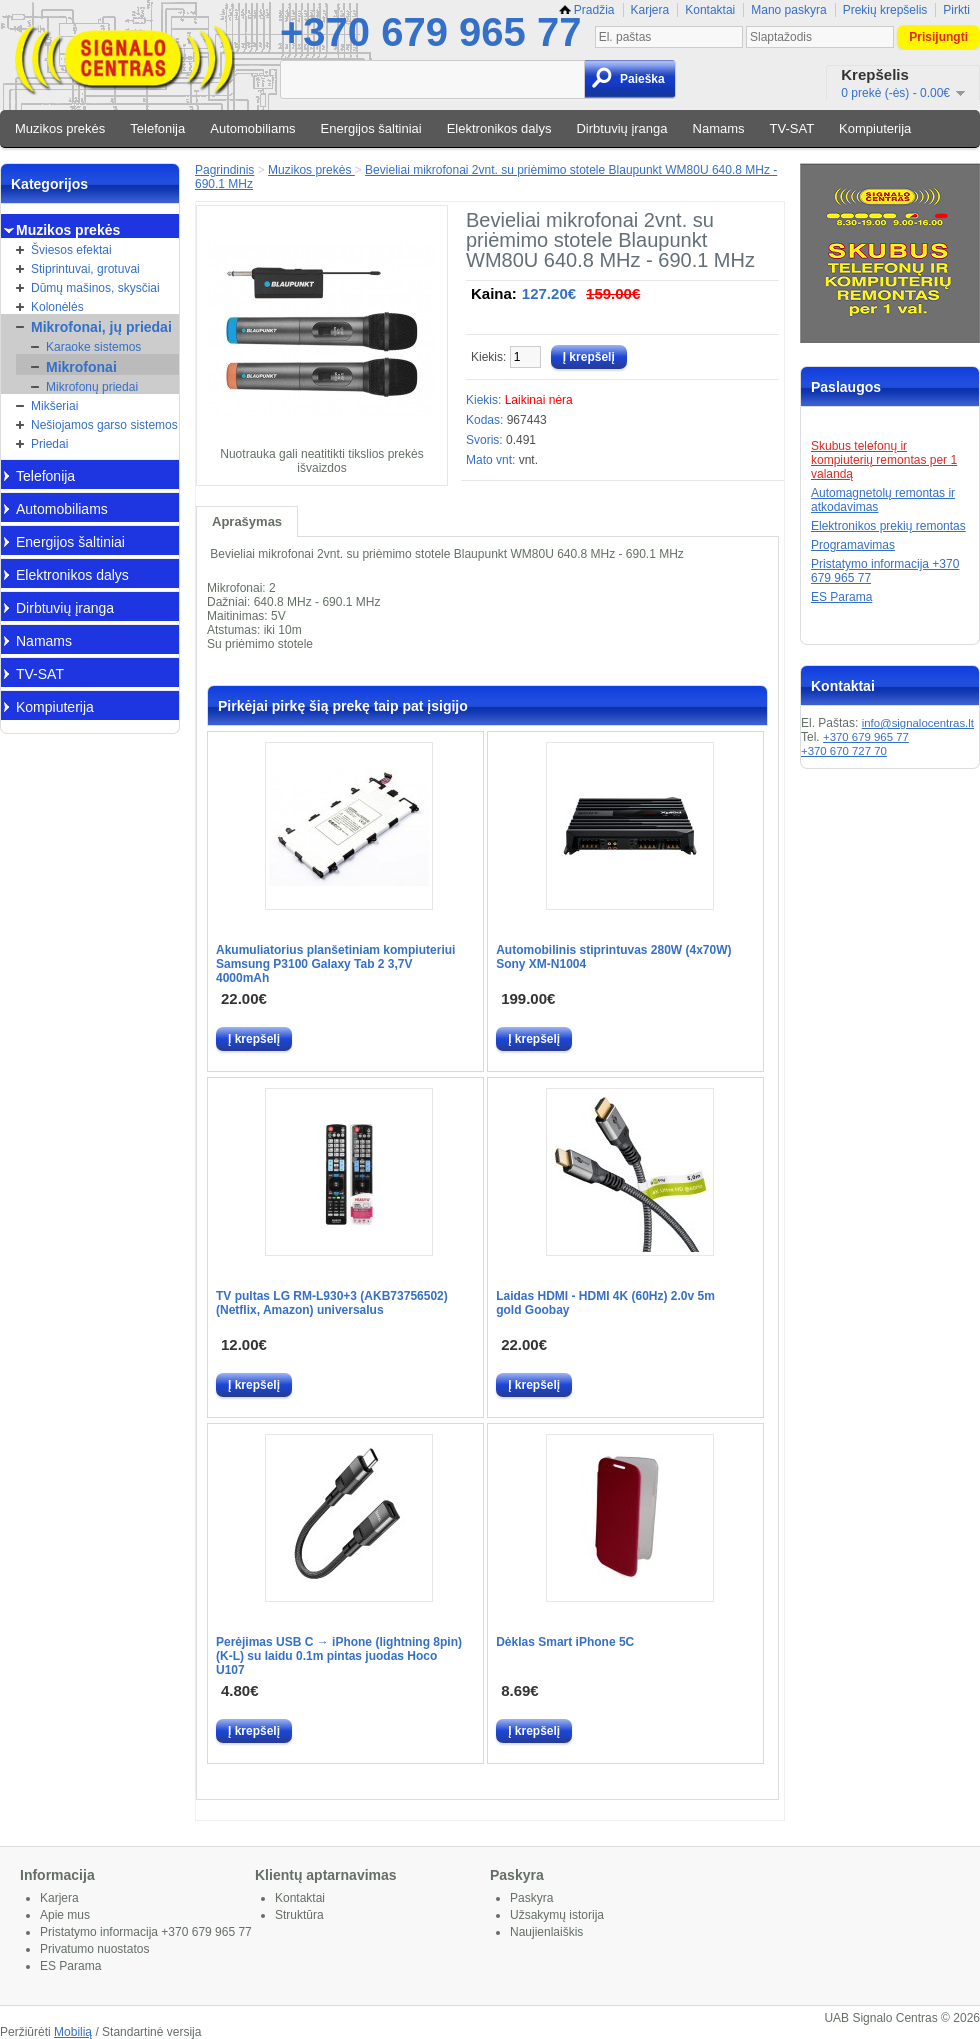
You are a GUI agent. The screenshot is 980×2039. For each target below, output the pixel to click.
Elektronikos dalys (499, 128)
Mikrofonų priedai (92, 387)
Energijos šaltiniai (371, 128)
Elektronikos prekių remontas (888, 526)
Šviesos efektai (71, 250)
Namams (719, 128)
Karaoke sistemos (93, 347)
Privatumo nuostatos (94, 1949)
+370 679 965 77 (430, 32)
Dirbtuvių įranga (621, 128)
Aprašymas (247, 521)
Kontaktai (710, 10)
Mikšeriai (54, 406)
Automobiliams (252, 128)
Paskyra (531, 1898)
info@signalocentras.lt (918, 723)
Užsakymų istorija (557, 1915)
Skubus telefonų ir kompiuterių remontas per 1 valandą (884, 460)
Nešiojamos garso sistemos (104, 425)
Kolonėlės (57, 307)
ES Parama (841, 597)
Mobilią (73, 2032)
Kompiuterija (875, 128)
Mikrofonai (81, 367)
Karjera (650, 10)
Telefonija (157, 128)
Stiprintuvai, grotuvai (85, 269)
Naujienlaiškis (546, 1932)
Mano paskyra (788, 10)
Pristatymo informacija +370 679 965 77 (146, 1932)
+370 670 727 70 (844, 751)
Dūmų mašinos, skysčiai (95, 288)
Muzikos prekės (60, 128)
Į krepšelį (254, 1039)
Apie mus (65, 1915)
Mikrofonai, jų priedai (101, 327)
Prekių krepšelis (885, 10)
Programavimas (853, 545)
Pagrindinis (224, 170)
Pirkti (956, 10)
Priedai (49, 444)
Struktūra (299, 1915)
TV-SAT (792, 128)
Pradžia (587, 10)
